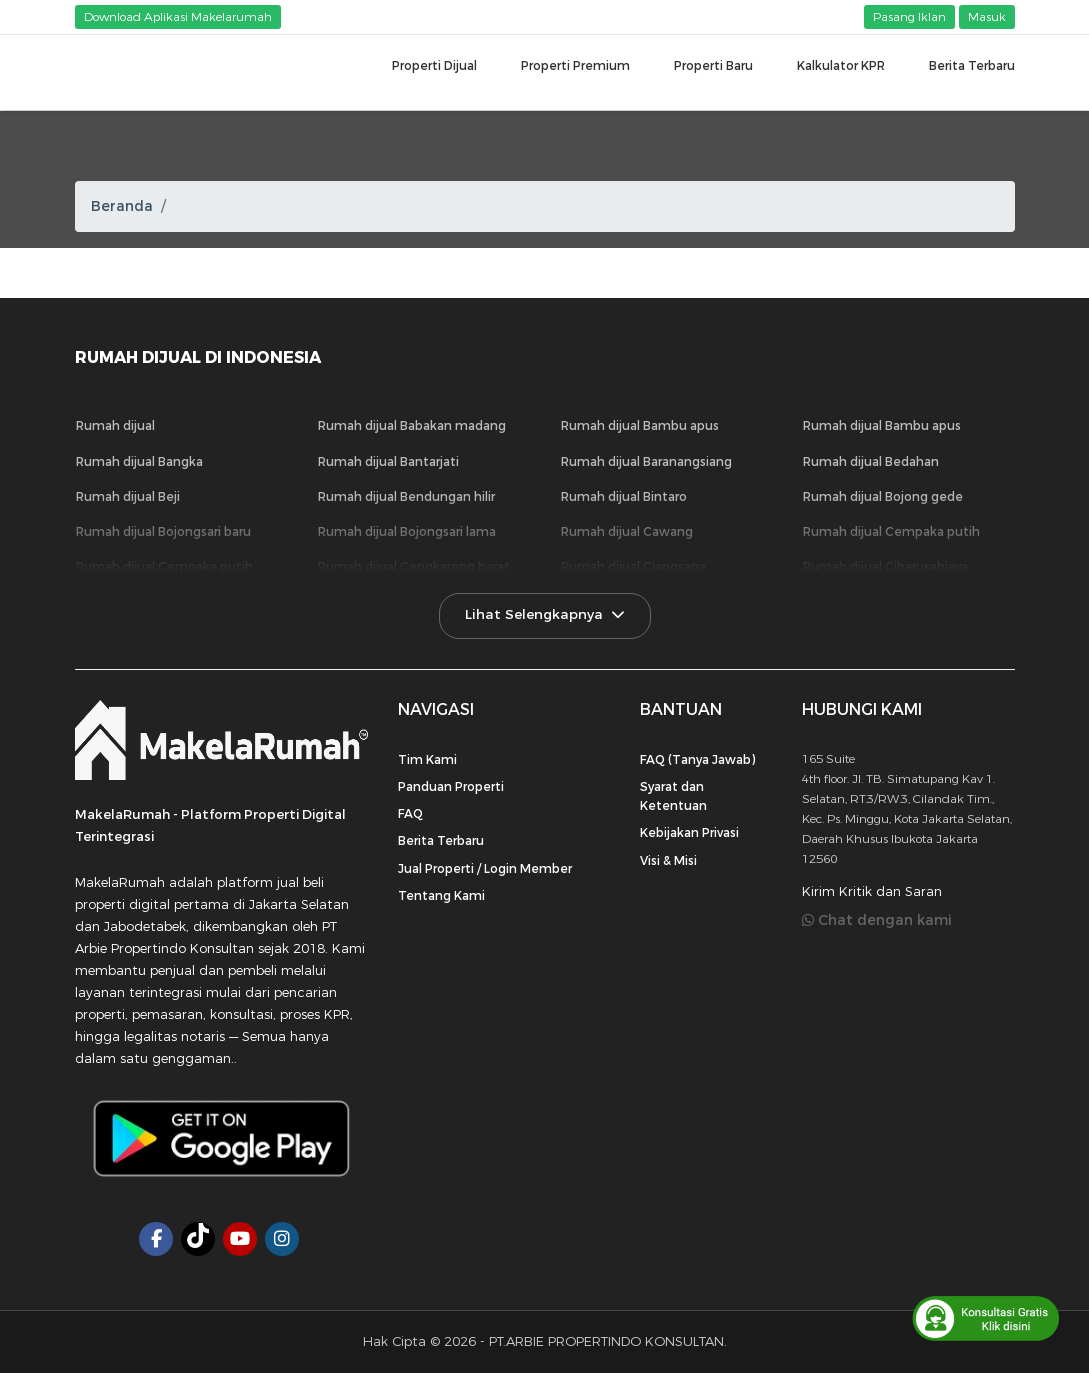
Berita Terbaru (441, 841)
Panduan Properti (451, 787)
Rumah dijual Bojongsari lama (407, 532)
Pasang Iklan (909, 17)
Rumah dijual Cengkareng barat (414, 567)
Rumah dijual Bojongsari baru (163, 532)
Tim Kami (427, 760)
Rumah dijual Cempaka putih (891, 532)
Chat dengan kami (877, 920)
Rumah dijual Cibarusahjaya (885, 567)
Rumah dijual (115, 426)
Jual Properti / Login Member (485, 869)
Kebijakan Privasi (689, 833)
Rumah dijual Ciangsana (633, 567)
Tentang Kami (441, 896)
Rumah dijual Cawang (627, 532)
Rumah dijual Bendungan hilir (406, 497)
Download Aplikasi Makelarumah (178, 17)
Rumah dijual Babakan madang (412, 426)
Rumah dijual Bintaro (624, 497)
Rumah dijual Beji (128, 497)
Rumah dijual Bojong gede (883, 497)
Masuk (987, 17)
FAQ (410, 814)
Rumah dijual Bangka (139, 462)
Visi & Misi (668, 861)
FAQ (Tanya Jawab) (697, 760)
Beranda (122, 206)
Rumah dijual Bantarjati (388, 462)
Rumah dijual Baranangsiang (646, 462)
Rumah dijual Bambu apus (640, 426)
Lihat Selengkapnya (545, 615)
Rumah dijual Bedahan (871, 462)
